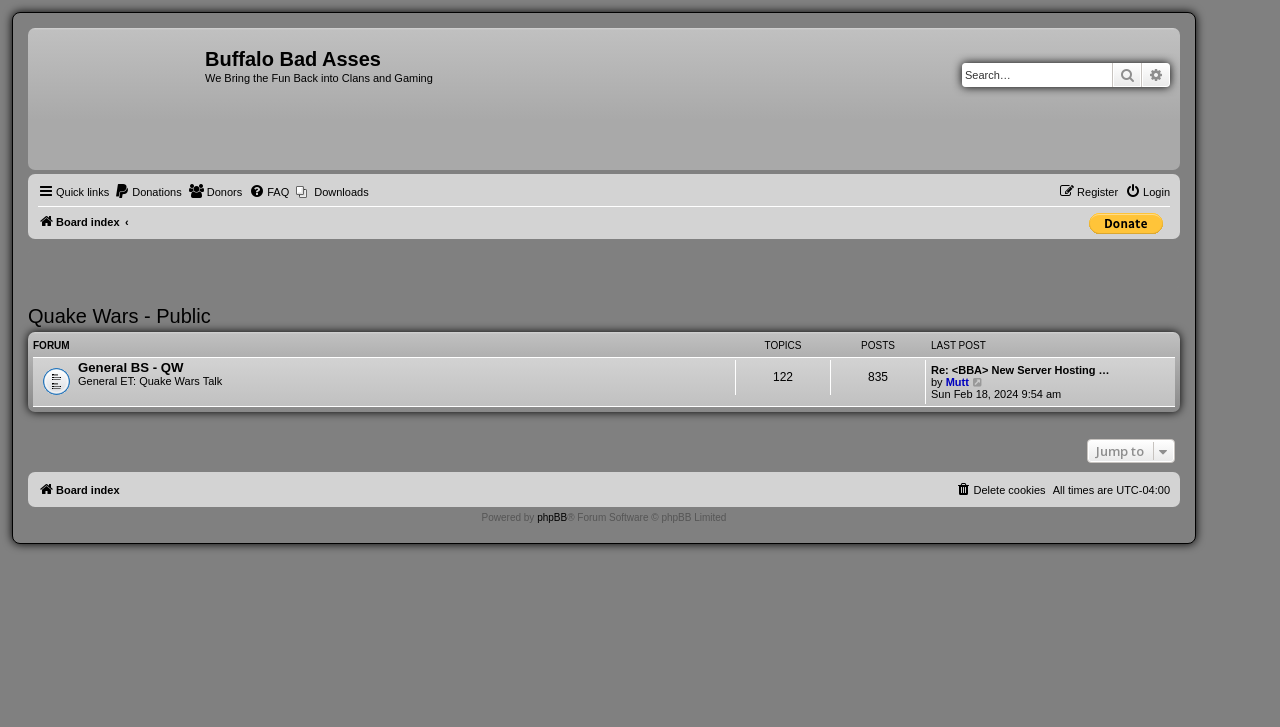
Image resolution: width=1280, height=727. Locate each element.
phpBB (552, 517)
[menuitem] (148, 192)
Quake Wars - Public (119, 316)
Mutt (957, 382)
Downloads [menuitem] (341, 192)
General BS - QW (131, 367)
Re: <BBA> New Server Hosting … (1020, 370)
